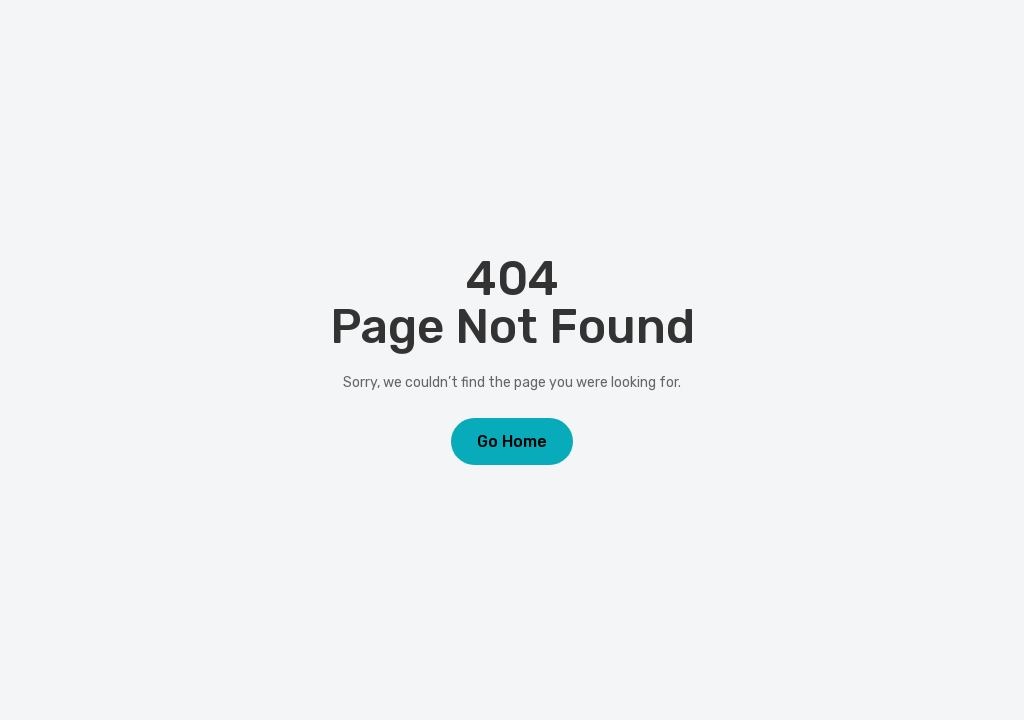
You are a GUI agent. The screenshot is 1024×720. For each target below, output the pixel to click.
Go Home (512, 441)
